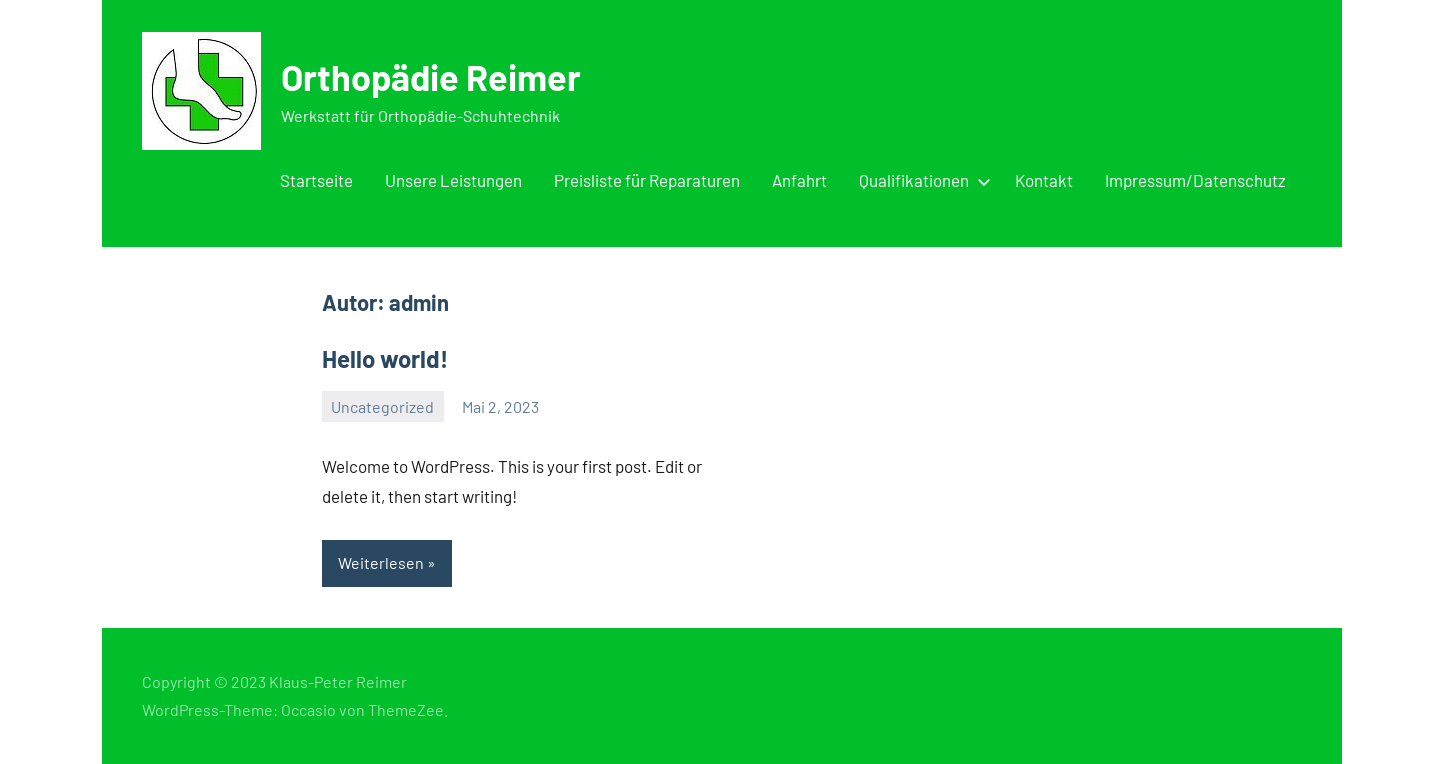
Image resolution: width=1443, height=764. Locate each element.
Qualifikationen (921, 180)
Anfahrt (799, 180)
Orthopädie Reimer (431, 76)
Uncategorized (382, 406)
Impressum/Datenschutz (1195, 180)
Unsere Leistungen (453, 180)
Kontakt (1044, 180)
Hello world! (385, 358)
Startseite (316, 180)
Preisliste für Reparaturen (647, 180)
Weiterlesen (381, 562)
